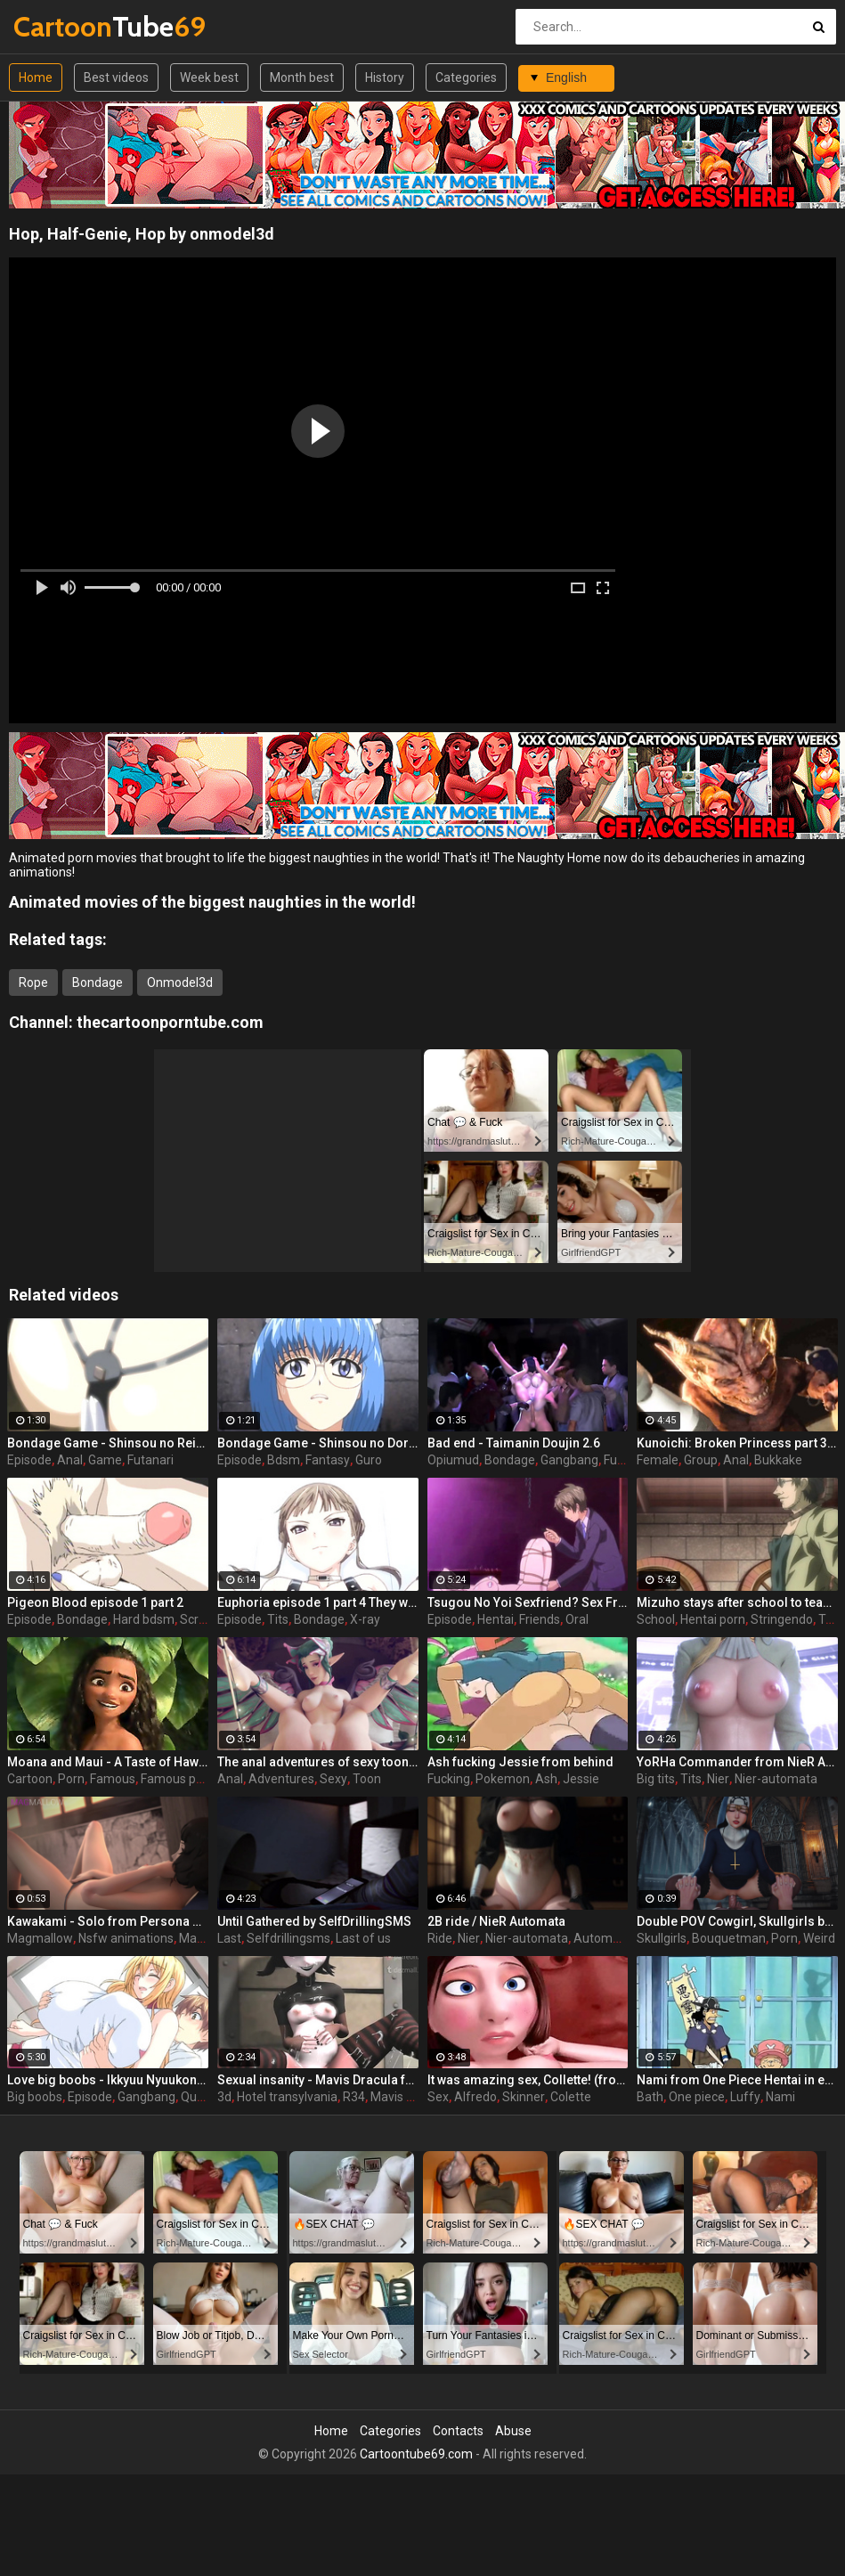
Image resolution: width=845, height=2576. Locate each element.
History (384, 77)
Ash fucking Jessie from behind (520, 1762)
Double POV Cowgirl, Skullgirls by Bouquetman (737, 1921)
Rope (33, 982)
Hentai (495, 1619)
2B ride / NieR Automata (496, 1921)
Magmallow (40, 1938)
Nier (718, 1779)
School (656, 1619)
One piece (697, 2097)
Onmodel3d (180, 982)
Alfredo (475, 2097)
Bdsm (283, 1460)
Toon (367, 1779)
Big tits (656, 1779)
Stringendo (782, 1619)
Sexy (333, 1779)
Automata (602, 1938)
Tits (277, 1619)
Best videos (116, 77)
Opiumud (453, 1460)
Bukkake (778, 1460)
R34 (354, 2097)
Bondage (97, 982)
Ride (439, 1938)
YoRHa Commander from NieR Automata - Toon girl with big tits (737, 1762)
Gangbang (569, 1460)
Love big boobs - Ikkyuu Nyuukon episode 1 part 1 (107, 2080)
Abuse (513, 2431)
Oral (577, 1619)
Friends (539, 1619)
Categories (466, 77)
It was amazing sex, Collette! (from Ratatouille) (528, 2080)
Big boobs (34, 2097)
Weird (819, 1938)
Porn (71, 1779)
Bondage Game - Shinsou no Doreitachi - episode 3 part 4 (317, 1443)
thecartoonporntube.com (170, 1022)
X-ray (365, 1619)
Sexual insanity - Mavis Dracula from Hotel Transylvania (317, 2080)
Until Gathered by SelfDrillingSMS (314, 1921)
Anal (70, 1460)
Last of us (363, 1938)
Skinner (523, 2097)
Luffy (745, 2097)
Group (701, 1460)
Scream (202, 1619)
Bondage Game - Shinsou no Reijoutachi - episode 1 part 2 (107, 1443)
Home (36, 77)
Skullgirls (662, 1938)
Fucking (448, 1779)
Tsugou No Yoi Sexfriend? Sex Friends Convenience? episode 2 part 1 (528, 1602)
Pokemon (502, 1779)
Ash (546, 1779)
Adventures (281, 1779)
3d (224, 2097)
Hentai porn (712, 1619)
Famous (112, 1779)
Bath (650, 2097)
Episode (29, 1460)
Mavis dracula (409, 2097)
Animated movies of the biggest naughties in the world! (212, 902)
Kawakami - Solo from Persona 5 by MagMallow (107, 1921)
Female (657, 1460)
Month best (302, 77)
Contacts (458, 2431)
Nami (780, 2097)
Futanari (150, 1460)
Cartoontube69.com (416, 2454)
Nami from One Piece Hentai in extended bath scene (737, 2080)
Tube (60, 26)
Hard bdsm (144, 1619)
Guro (368, 1460)
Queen (199, 2097)
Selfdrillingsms (288, 1938)
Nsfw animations (126, 1938)
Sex (438, 2097)
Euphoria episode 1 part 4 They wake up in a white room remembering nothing (317, 1602)
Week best (209, 77)
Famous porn (178, 1779)
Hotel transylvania (287, 2097)
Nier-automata (776, 1779)
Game (105, 1460)
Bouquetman (729, 1938)
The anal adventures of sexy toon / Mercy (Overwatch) (317, 1762)
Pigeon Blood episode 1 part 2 (95, 1602)
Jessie (581, 1779)
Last (229, 1938)
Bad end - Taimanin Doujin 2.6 (513, 1443)
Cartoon (30, 1779)
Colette (570, 2097)
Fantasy (327, 1460)
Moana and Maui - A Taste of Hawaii (107, 1762)
